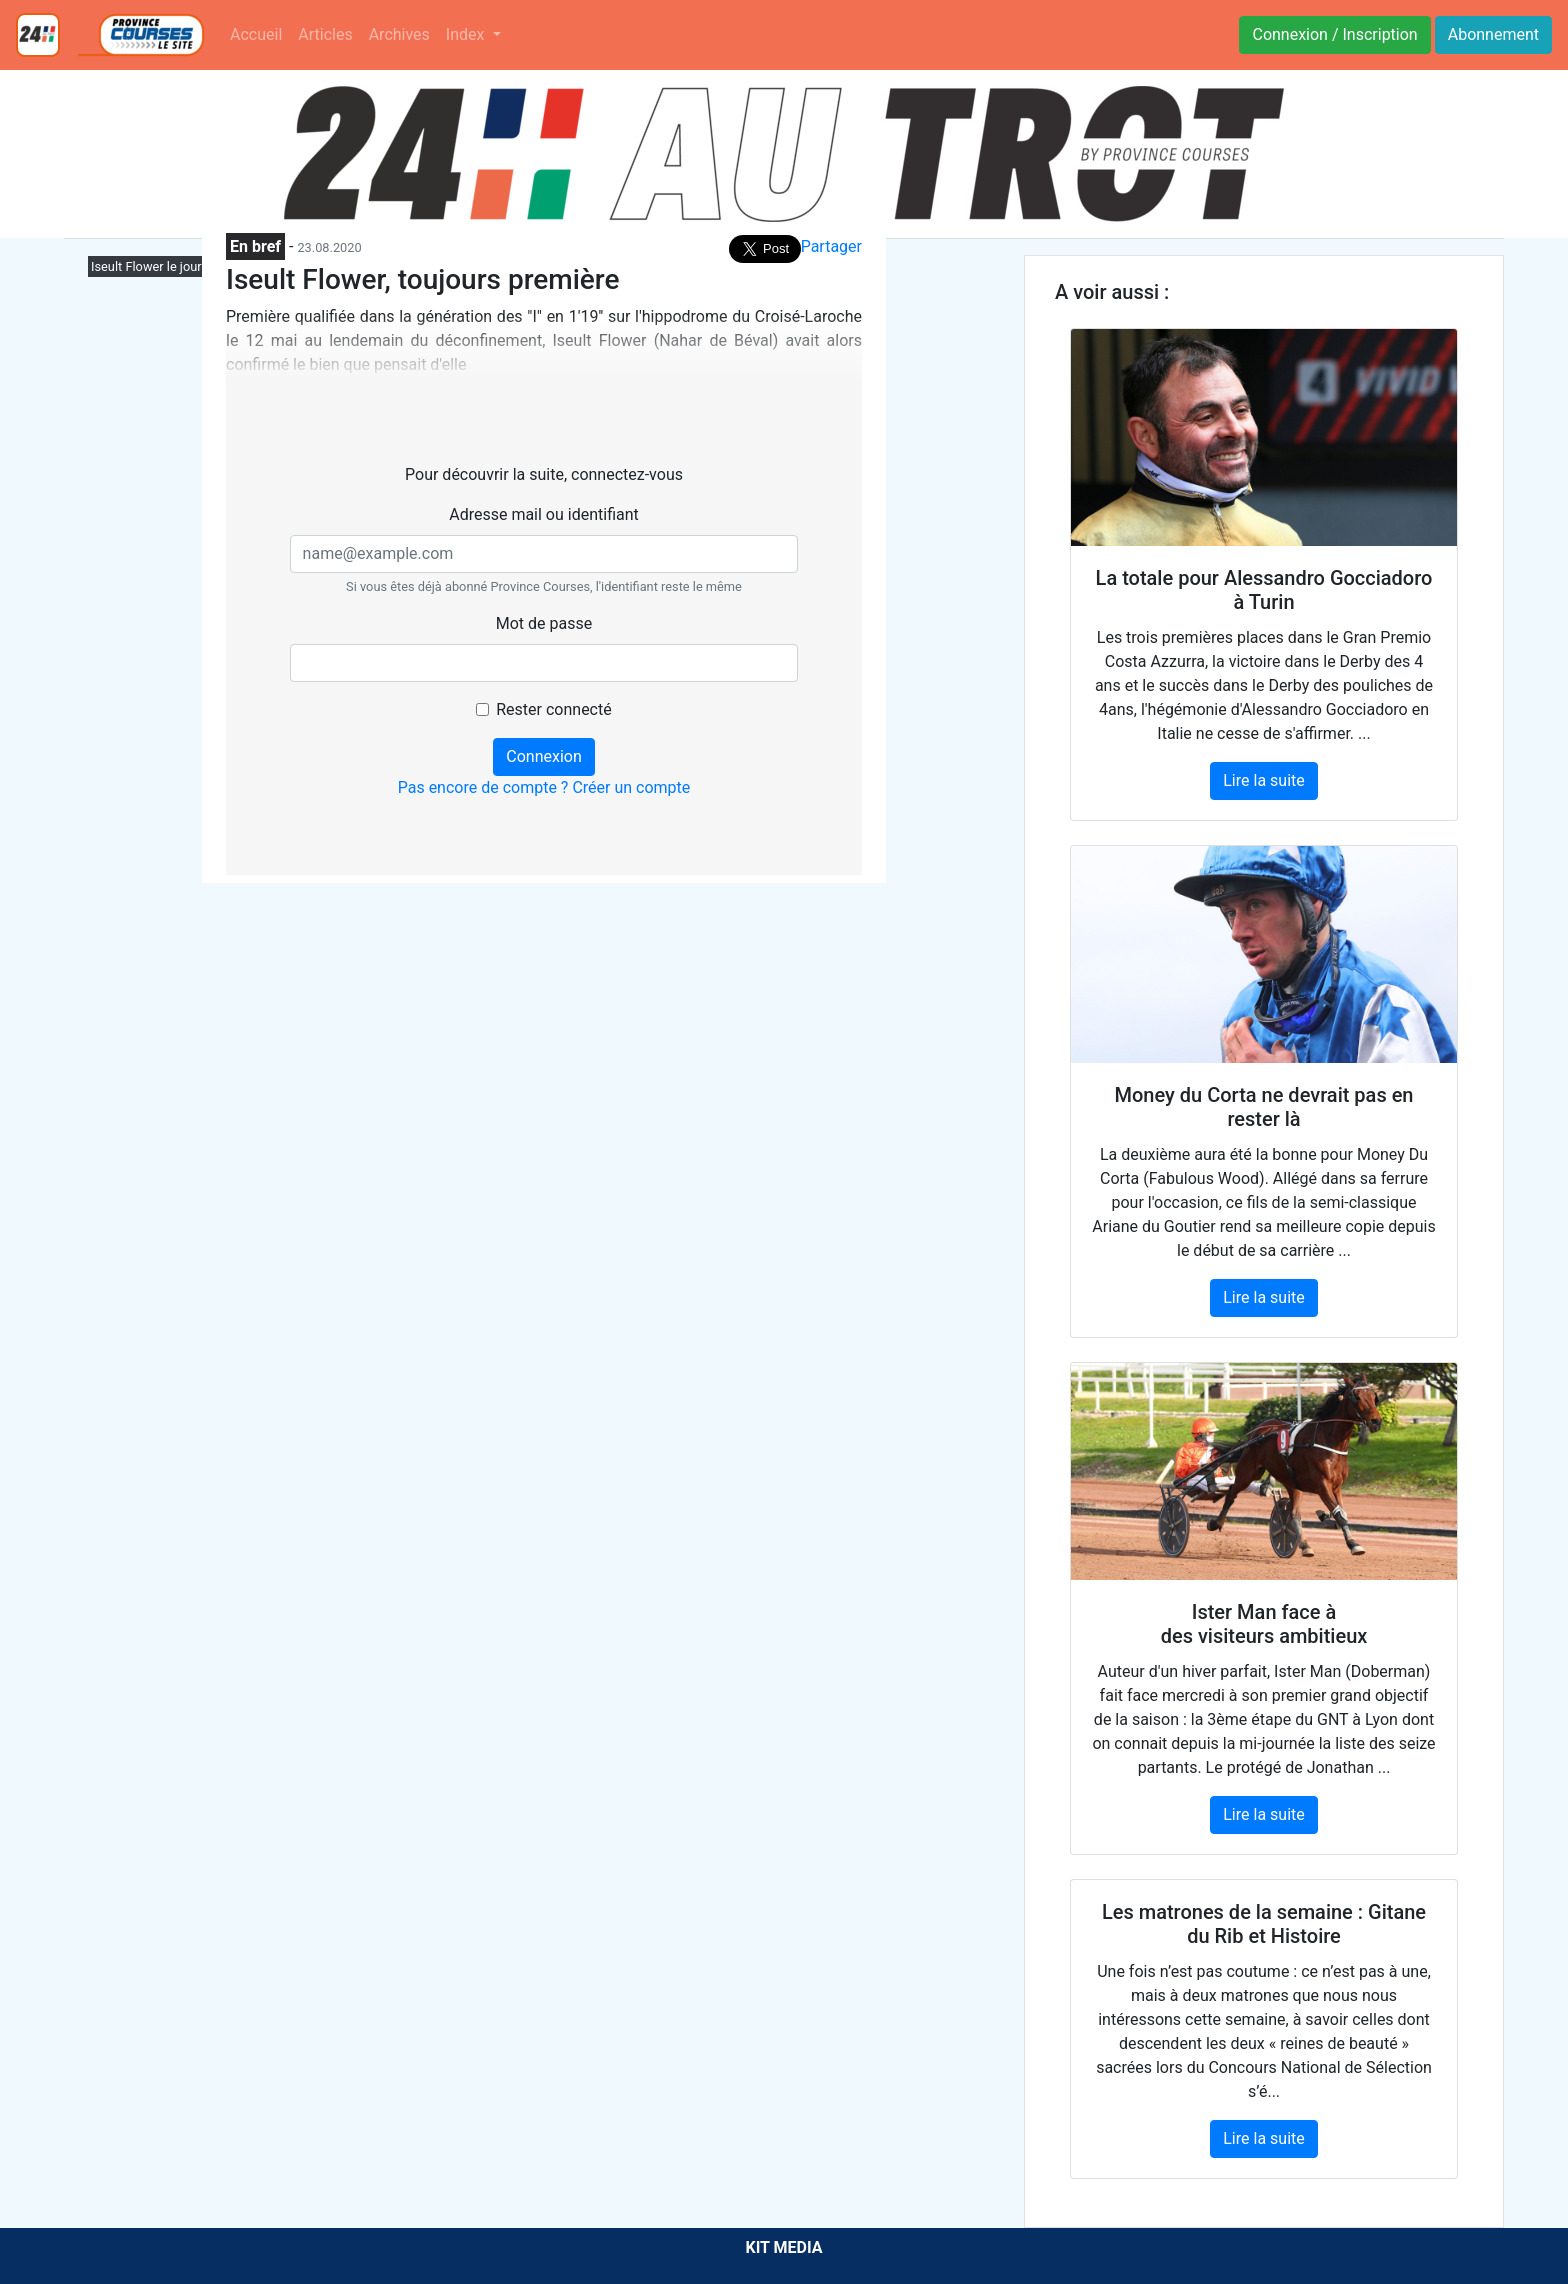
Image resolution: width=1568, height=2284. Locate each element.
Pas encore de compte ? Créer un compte (544, 787)
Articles (325, 34)
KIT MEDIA (783, 2247)
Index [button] (467, 34)
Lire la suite (1263, 780)
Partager (831, 246)
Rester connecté (553, 709)
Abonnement (1493, 34)
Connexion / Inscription (1334, 34)
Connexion (543, 756)
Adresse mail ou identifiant (544, 514)
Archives (399, 34)
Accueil (256, 34)
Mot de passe (544, 623)
